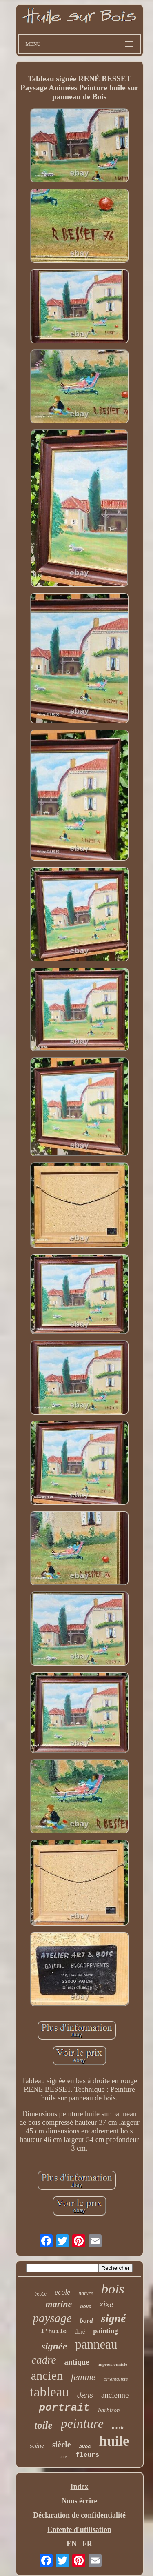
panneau (96, 2344)
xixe (106, 2304)
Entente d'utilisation (79, 2529)
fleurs (87, 2455)
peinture (82, 2423)
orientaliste (116, 2379)
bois (112, 2288)
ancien (47, 2375)
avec (85, 2446)
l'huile (54, 2331)
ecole (62, 2292)
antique (76, 2362)
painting (105, 2331)
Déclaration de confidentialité (79, 2515)
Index (79, 2487)
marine (59, 2304)
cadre (43, 2360)
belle (85, 2306)
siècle (61, 2444)
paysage (52, 2318)
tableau (49, 2392)
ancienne (115, 2395)
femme (83, 2377)
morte (118, 2428)
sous (64, 2456)
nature (85, 2293)
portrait (64, 2408)
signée (54, 2346)
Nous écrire (79, 2501)
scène (37, 2445)
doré (80, 2332)
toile (43, 2425)
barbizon (109, 2410)
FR (87, 2544)
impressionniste (112, 2364)
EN (72, 2544)
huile (114, 2441)
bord (86, 2321)
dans (85, 2395)
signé (113, 2318)
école (40, 2294)
